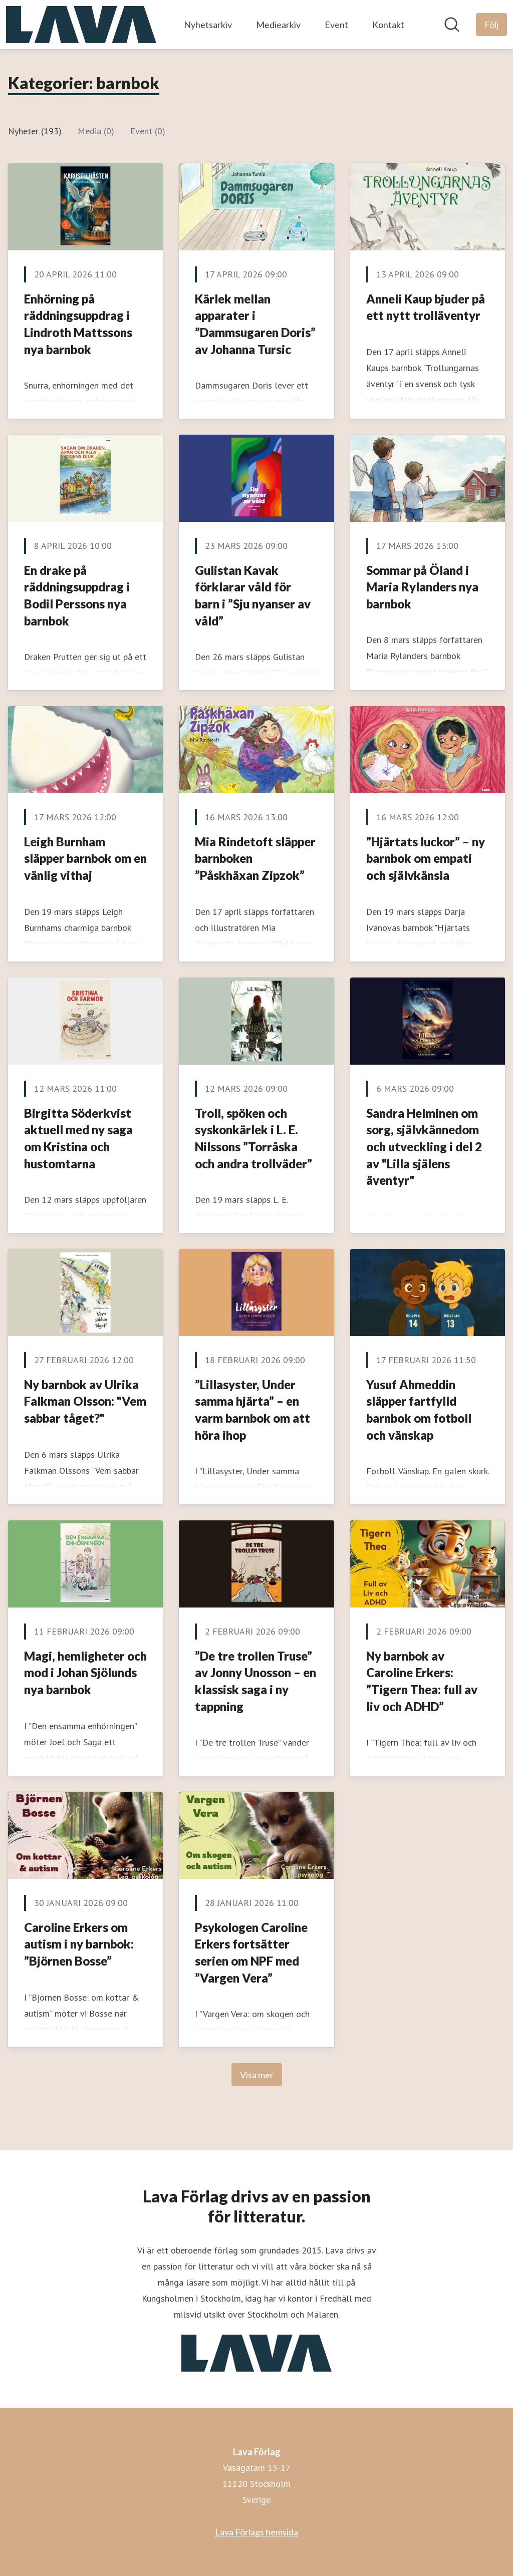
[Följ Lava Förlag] (491, 24)
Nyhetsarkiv (208, 24)
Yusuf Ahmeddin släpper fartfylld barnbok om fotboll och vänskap (418, 1409)
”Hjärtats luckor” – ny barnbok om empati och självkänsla (425, 858)
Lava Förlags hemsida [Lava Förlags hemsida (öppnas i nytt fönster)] (256, 2531)
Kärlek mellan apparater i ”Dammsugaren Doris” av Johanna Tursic (255, 324)
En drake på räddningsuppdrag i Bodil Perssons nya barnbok (77, 595)
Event (336, 24)
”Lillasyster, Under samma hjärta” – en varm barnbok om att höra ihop (252, 1409)
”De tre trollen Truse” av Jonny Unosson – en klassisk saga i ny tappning (255, 1681)
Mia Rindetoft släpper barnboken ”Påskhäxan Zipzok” (255, 858)
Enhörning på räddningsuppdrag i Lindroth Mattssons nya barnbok (78, 324)
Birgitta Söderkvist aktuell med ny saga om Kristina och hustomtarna (78, 1138)
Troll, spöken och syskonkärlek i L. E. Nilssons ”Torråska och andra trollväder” (253, 1138)
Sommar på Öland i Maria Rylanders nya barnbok (422, 587)
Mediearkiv (278, 24)
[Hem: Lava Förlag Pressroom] (81, 24)
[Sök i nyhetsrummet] (452, 25)
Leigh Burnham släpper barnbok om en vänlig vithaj (85, 858)
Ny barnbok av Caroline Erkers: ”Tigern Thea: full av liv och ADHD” (421, 1681)
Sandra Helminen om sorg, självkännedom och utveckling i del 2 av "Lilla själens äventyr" (424, 1146)
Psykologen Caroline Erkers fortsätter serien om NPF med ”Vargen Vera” (251, 1952)
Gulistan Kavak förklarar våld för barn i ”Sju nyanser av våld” (253, 595)
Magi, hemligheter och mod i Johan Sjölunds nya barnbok (85, 1673)
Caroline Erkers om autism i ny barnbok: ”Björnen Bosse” (79, 1944)
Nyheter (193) (35, 131)
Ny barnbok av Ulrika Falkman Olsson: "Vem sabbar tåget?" (85, 1401)
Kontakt (388, 24)
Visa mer (257, 2074)
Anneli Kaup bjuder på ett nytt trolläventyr (425, 307)
